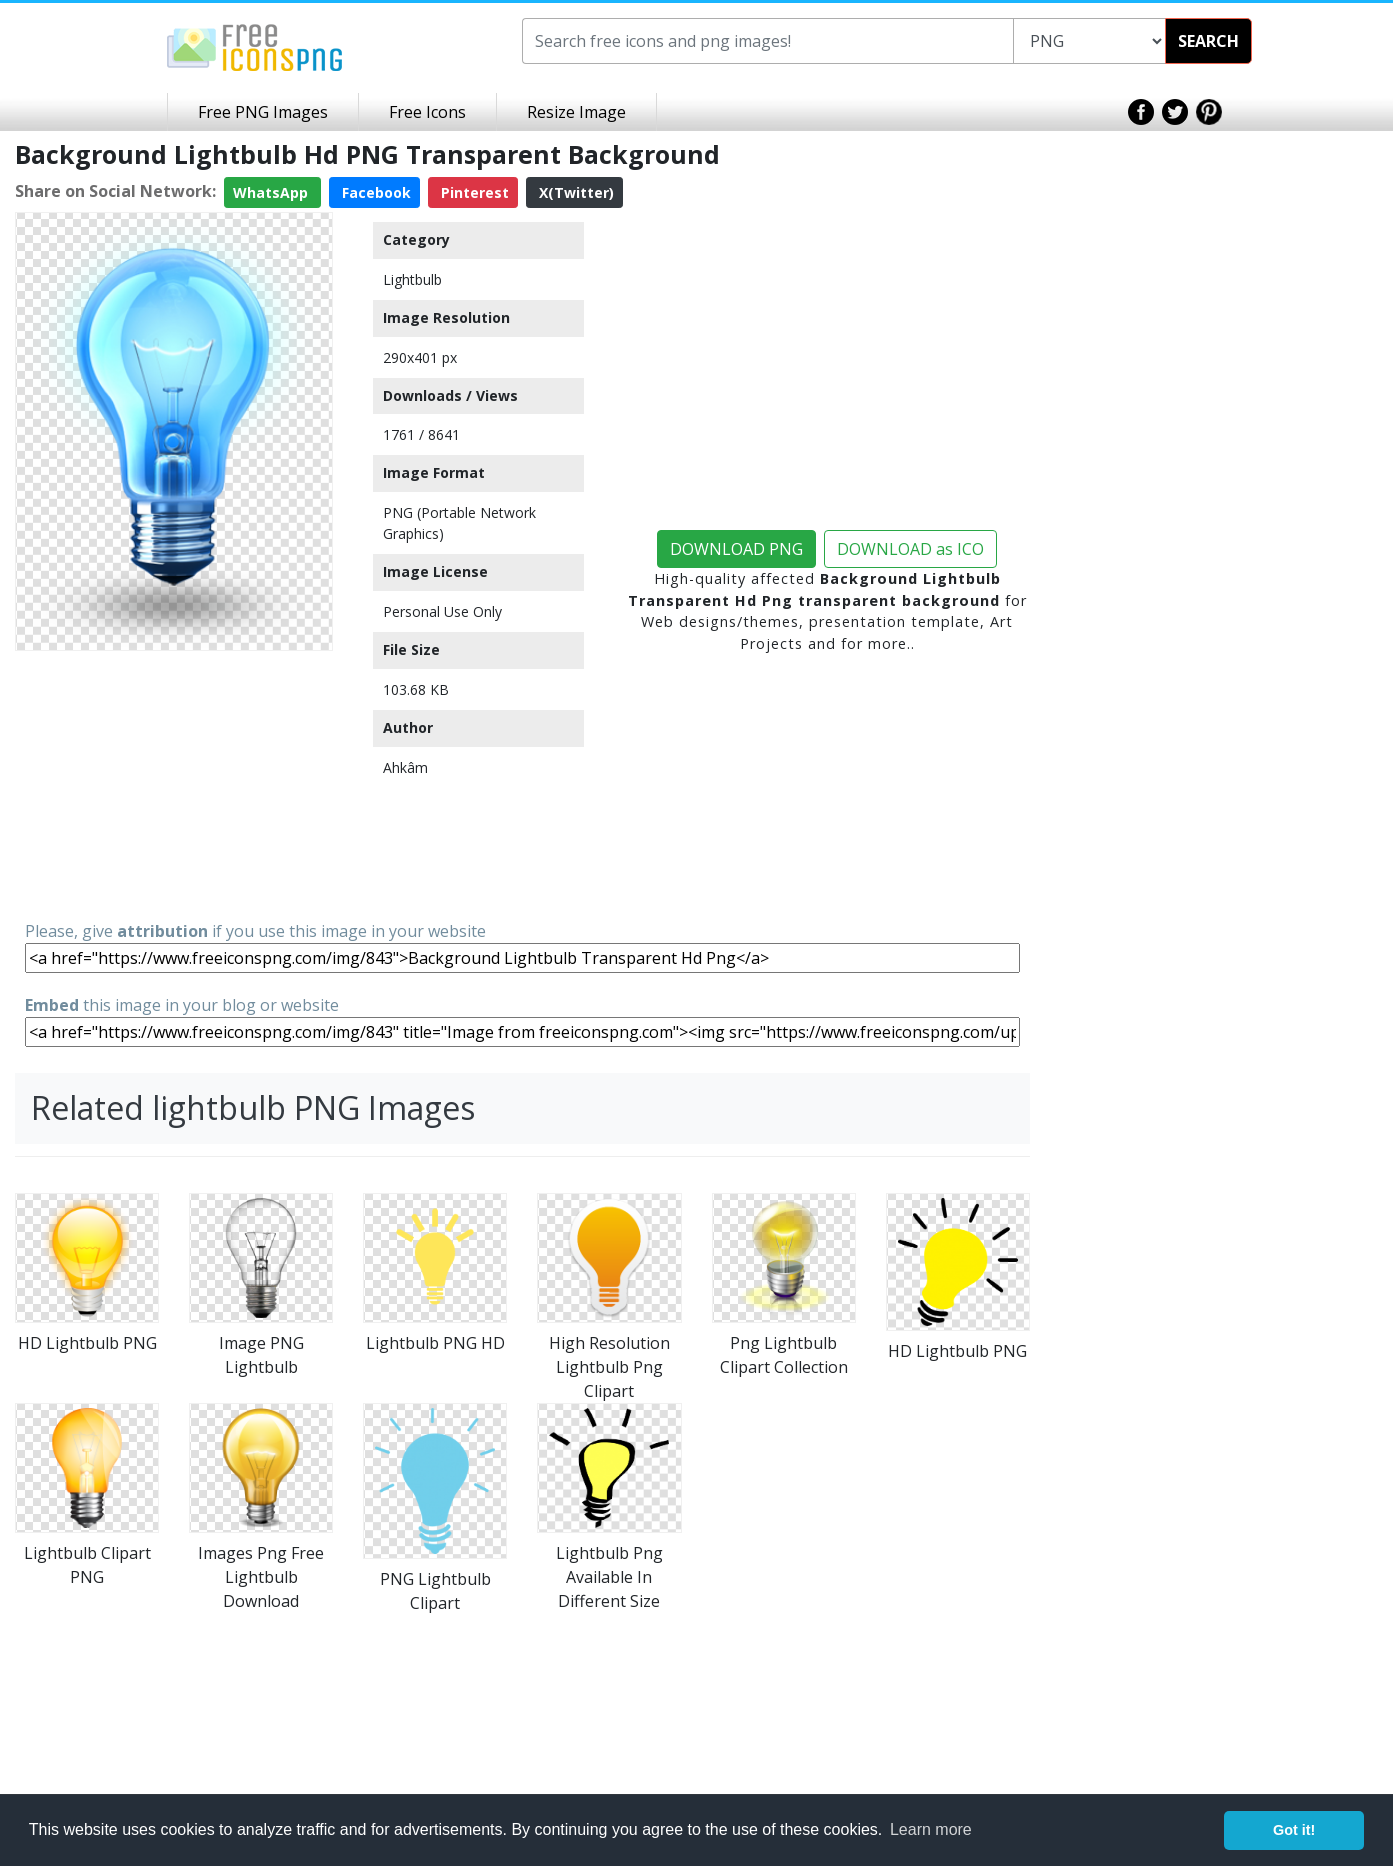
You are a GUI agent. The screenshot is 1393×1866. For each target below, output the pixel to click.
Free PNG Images (263, 112)
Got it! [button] (1294, 1830)
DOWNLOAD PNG (736, 549)
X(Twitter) (574, 192)
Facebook (374, 192)
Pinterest (473, 192)
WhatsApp (272, 192)
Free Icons (427, 112)
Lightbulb (412, 279)
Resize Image (576, 112)
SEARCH (1208, 41)
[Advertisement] (174, 784)
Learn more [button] (931, 1829)
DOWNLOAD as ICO (910, 549)
